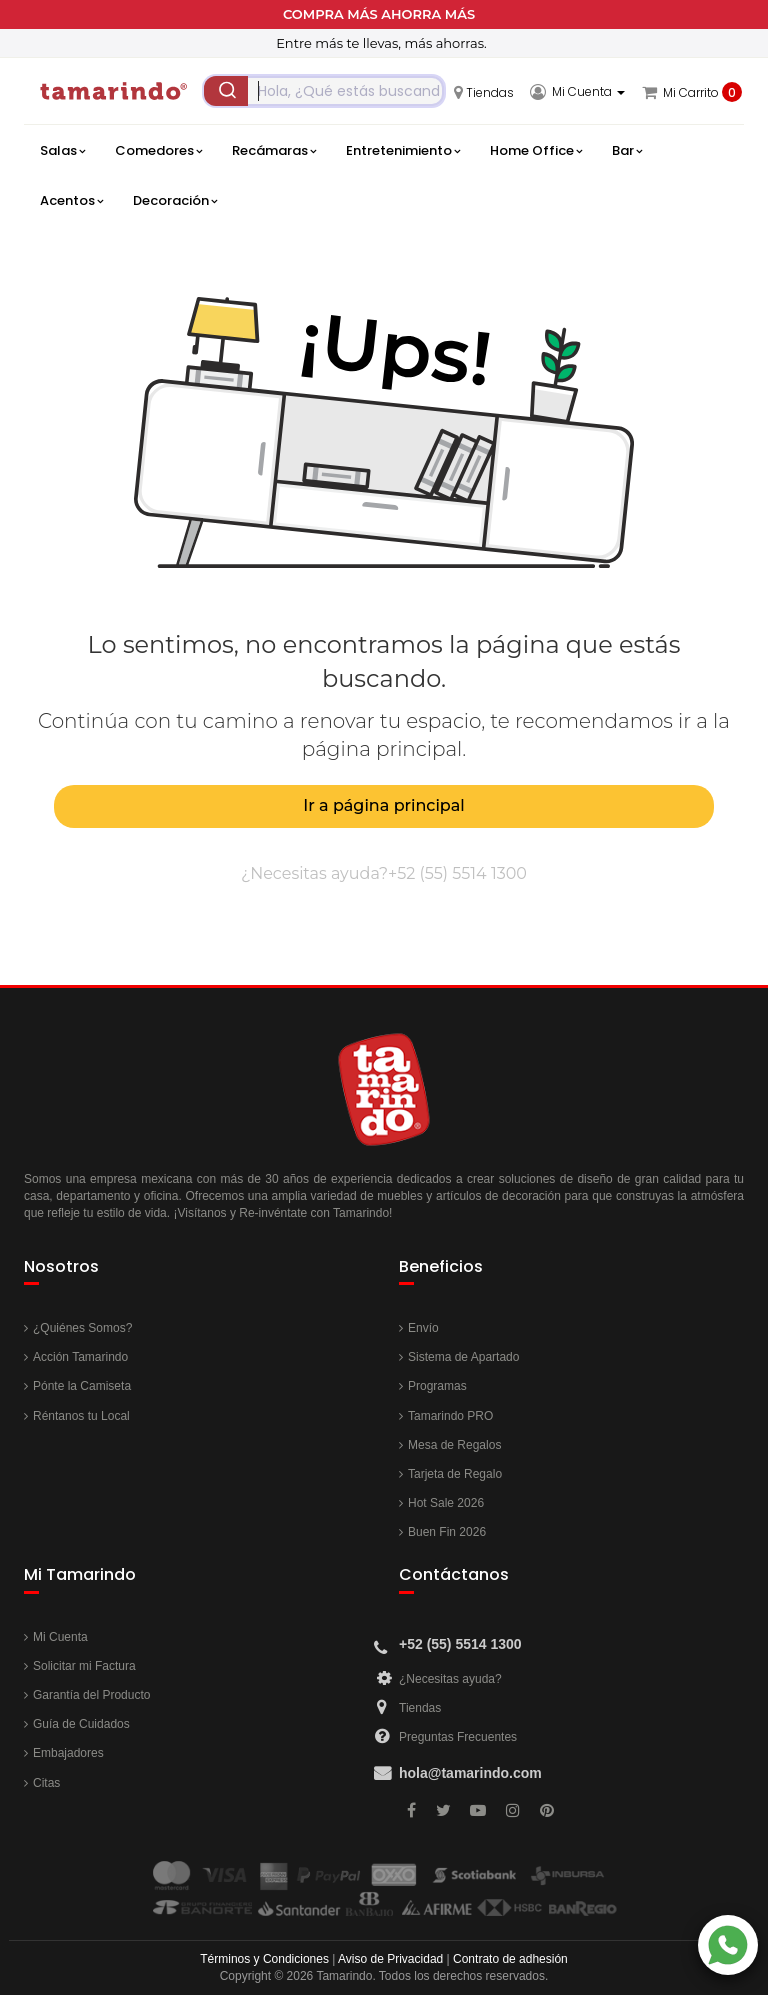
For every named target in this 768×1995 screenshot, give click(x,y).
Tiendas (420, 1708)
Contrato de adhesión (510, 1959)
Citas (46, 1783)
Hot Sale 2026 (446, 1503)
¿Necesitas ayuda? (450, 1679)
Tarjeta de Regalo (455, 1474)
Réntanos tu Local (81, 1416)
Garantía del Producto (91, 1695)
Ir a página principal (383, 805)
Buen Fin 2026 (447, 1532)
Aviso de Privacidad (390, 1959)
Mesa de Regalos (454, 1445)
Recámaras (274, 151)
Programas (437, 1386)
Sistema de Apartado (463, 1357)
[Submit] (226, 91)
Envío (423, 1328)
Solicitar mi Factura (84, 1666)
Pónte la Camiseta (82, 1386)
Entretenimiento (403, 151)
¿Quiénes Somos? (82, 1328)
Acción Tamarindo (80, 1357)
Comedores (158, 151)
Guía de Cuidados (81, 1724)
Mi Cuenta (60, 1637)
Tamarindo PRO (450, 1416)
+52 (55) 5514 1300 (457, 873)
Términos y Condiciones (264, 1959)
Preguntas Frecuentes (458, 1737)
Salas (62, 151)
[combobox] (324, 91)
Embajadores (68, 1753)
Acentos (71, 201)
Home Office (536, 151)
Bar (627, 151)
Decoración (175, 201)
